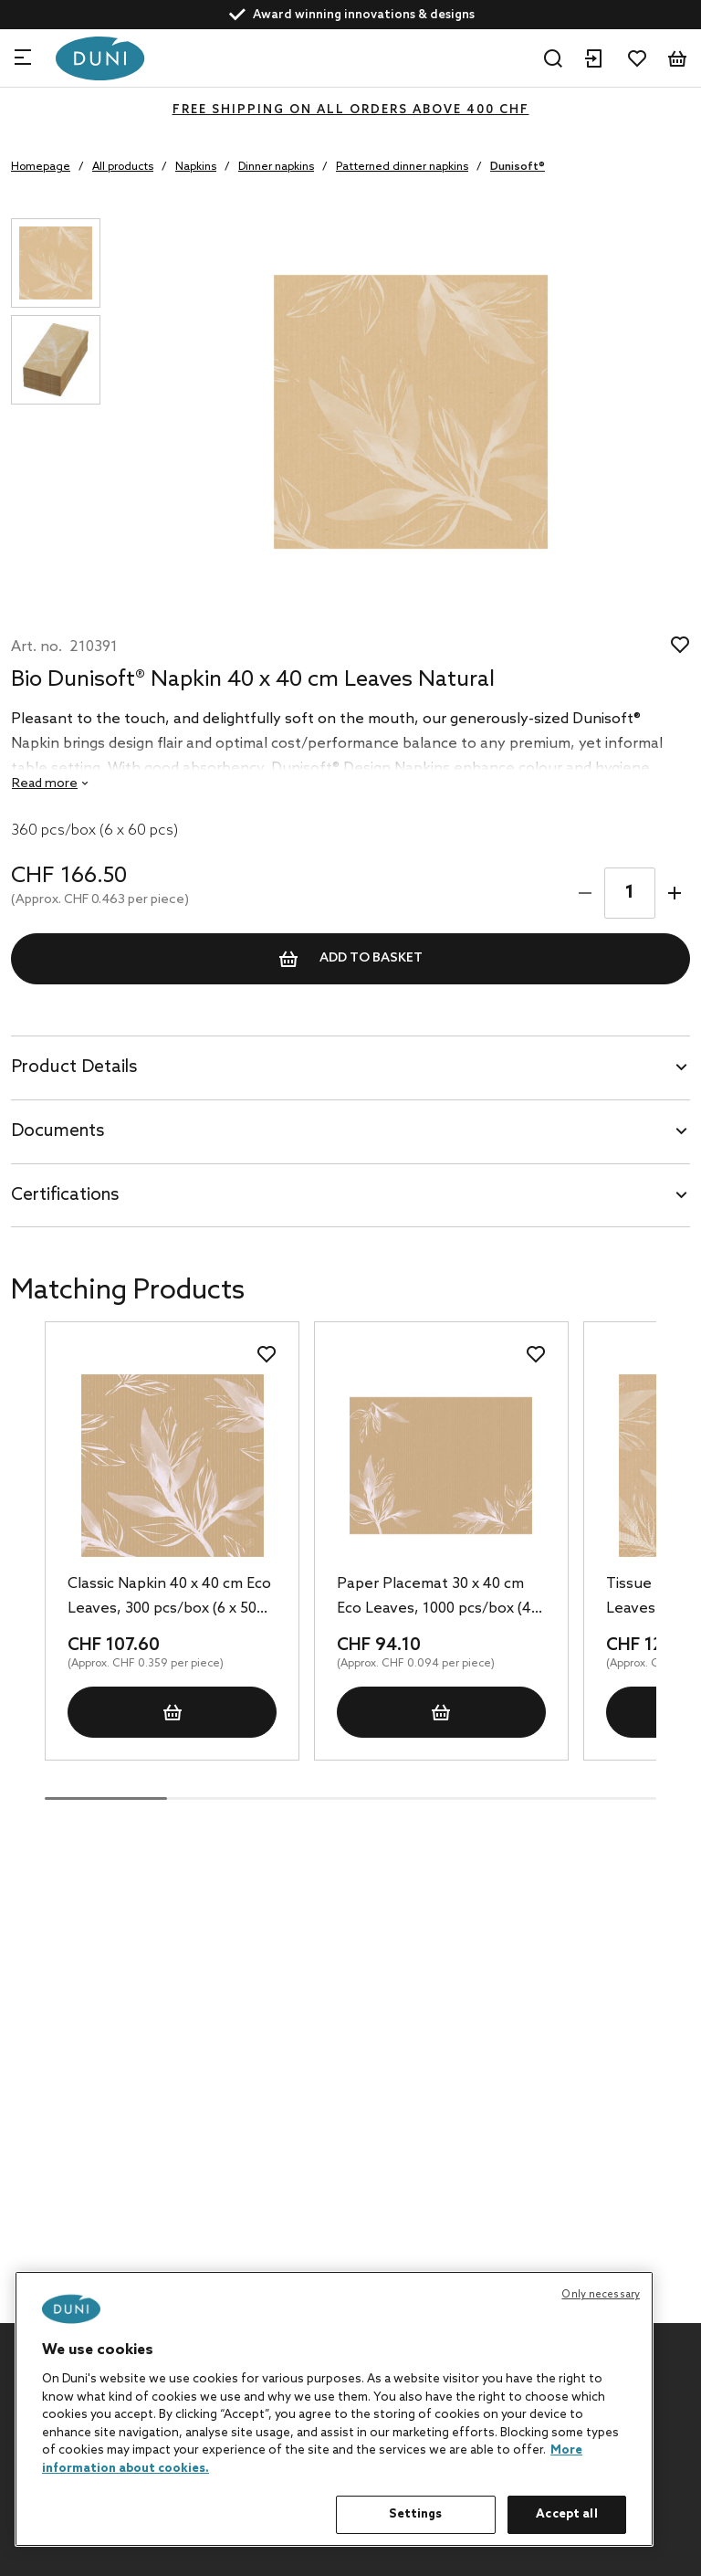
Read (45, 784)
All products (122, 167)
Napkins (195, 167)
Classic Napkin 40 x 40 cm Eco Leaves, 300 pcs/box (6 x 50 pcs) (169, 1598)
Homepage (40, 167)
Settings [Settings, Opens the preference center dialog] (415, 2514)
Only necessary (600, 2294)
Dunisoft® (517, 167)
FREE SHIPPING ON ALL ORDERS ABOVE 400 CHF (351, 110)
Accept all (566, 2514)
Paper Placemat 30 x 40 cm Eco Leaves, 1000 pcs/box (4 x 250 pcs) (439, 1598)
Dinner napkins (276, 167)
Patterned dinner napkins (402, 167)
